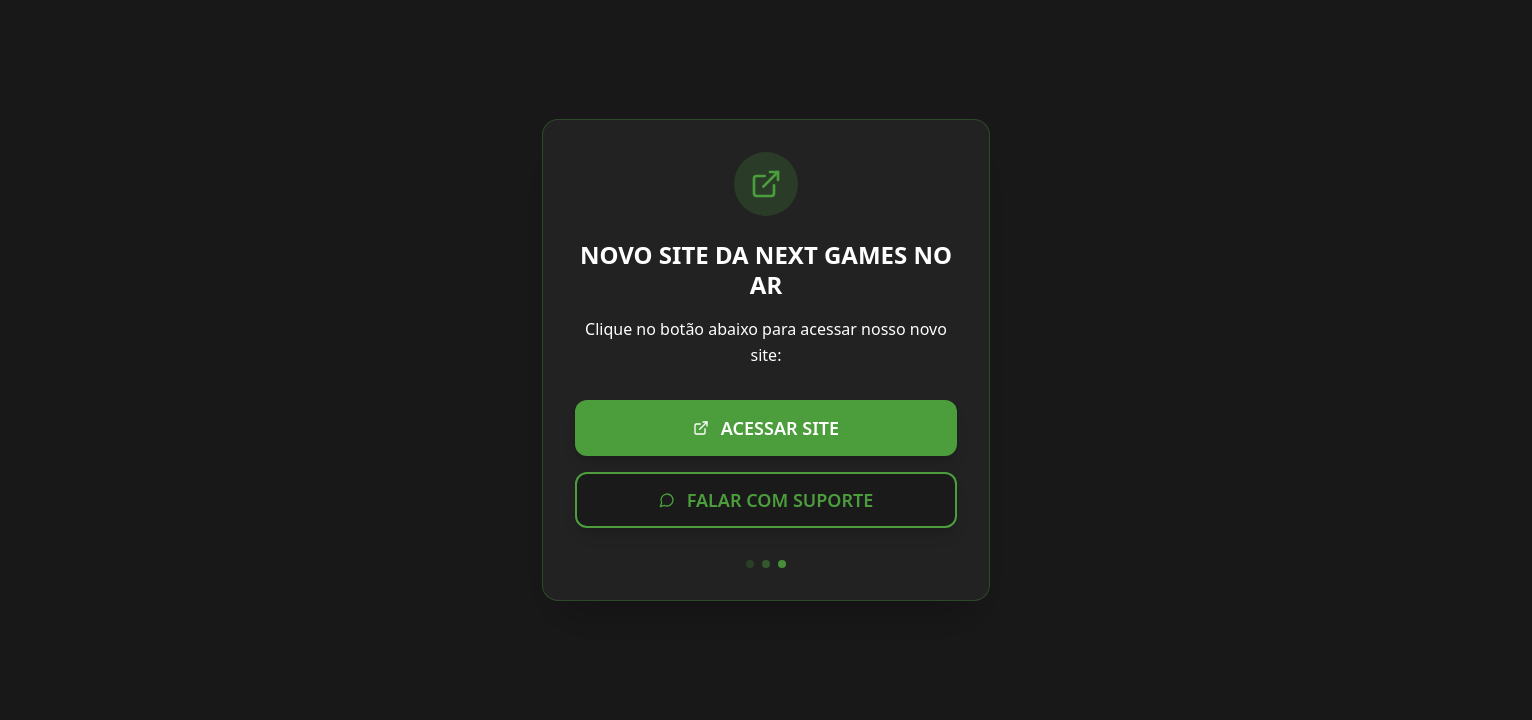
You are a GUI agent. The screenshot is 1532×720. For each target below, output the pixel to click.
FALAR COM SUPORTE (766, 500)
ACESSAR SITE (766, 428)
